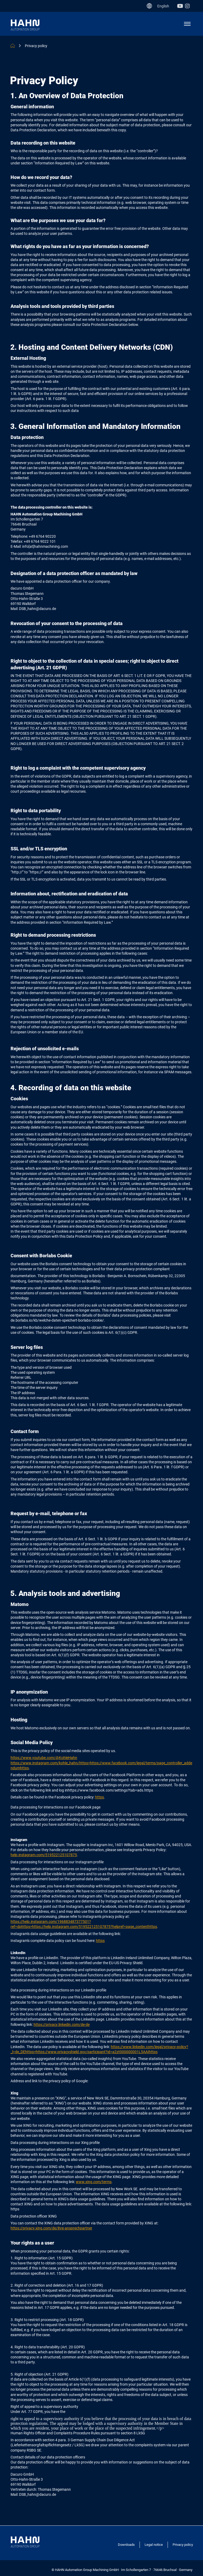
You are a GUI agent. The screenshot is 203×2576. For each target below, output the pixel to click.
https (99, 1797)
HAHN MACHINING (13, 46)
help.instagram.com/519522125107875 (44, 1855)
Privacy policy (36, 46)
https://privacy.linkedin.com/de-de (62, 2024)
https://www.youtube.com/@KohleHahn (44, 1758)
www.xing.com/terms (94, 2182)
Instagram (189, 6)
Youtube (181, 6)
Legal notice (154, 2545)
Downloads (126, 2545)
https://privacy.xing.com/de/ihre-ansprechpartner (51, 2228)
